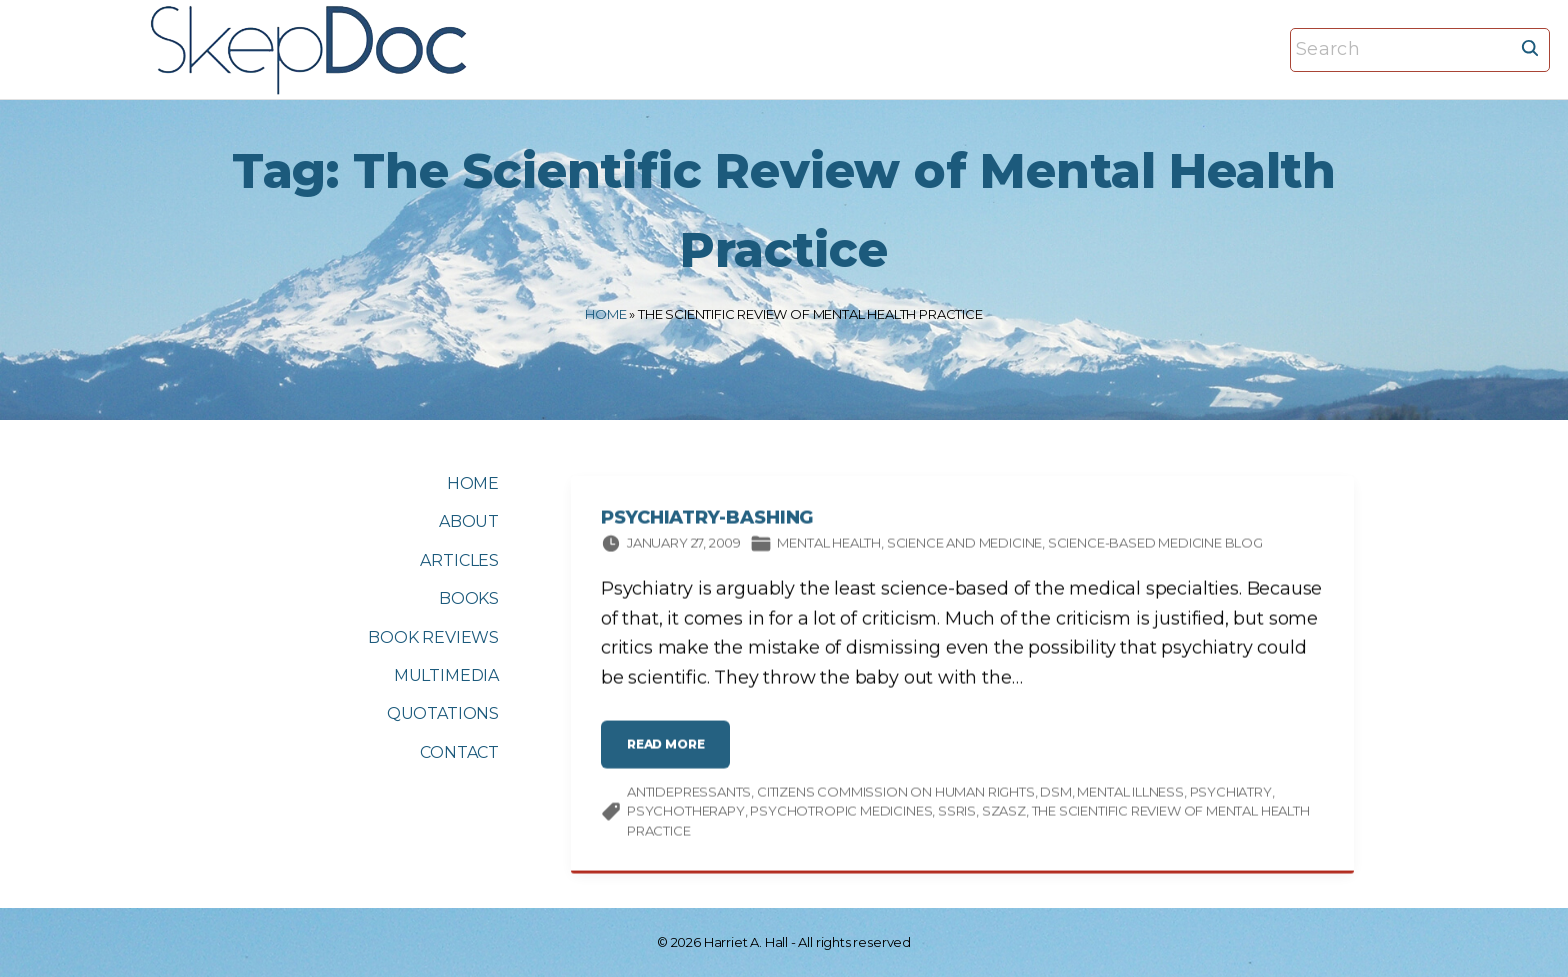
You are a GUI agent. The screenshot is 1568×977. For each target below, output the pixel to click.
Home (605, 314)
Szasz (1004, 814)
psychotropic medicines (841, 814)
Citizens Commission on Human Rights (896, 795)
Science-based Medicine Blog (1155, 546)
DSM (1055, 795)
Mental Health (829, 546)
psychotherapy (686, 814)
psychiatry (1231, 795)
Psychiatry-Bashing (707, 521)
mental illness (1130, 795)
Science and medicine (964, 546)
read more (670, 755)
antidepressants (689, 795)
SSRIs (957, 814)
